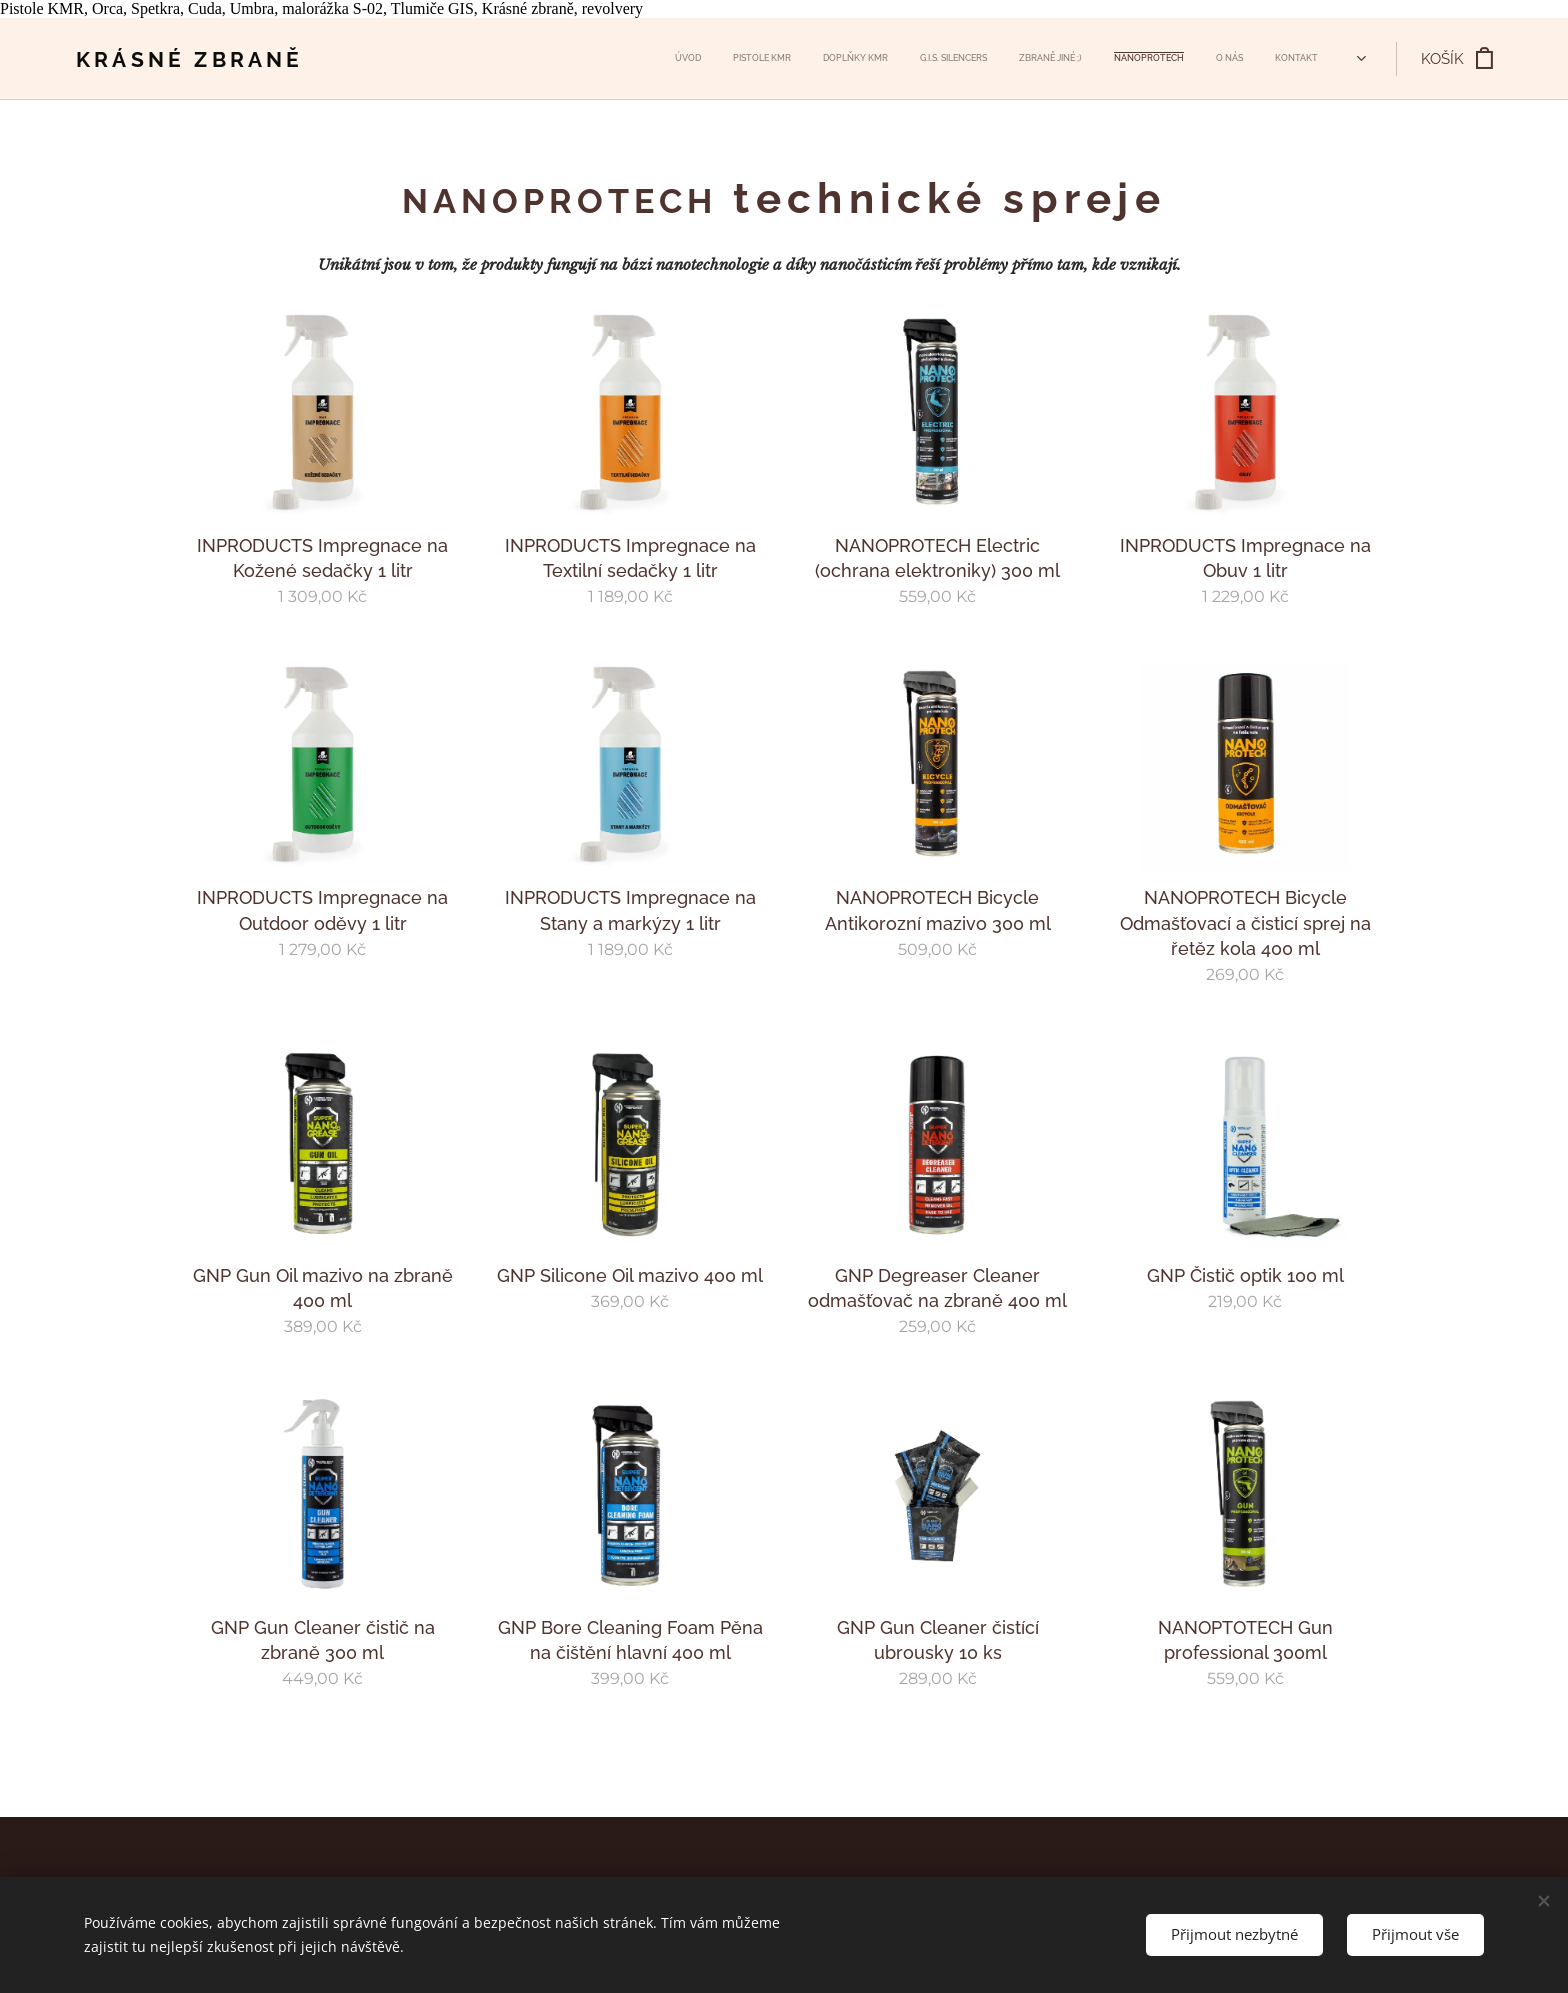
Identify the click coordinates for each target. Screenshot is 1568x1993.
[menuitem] (1077, 59)
